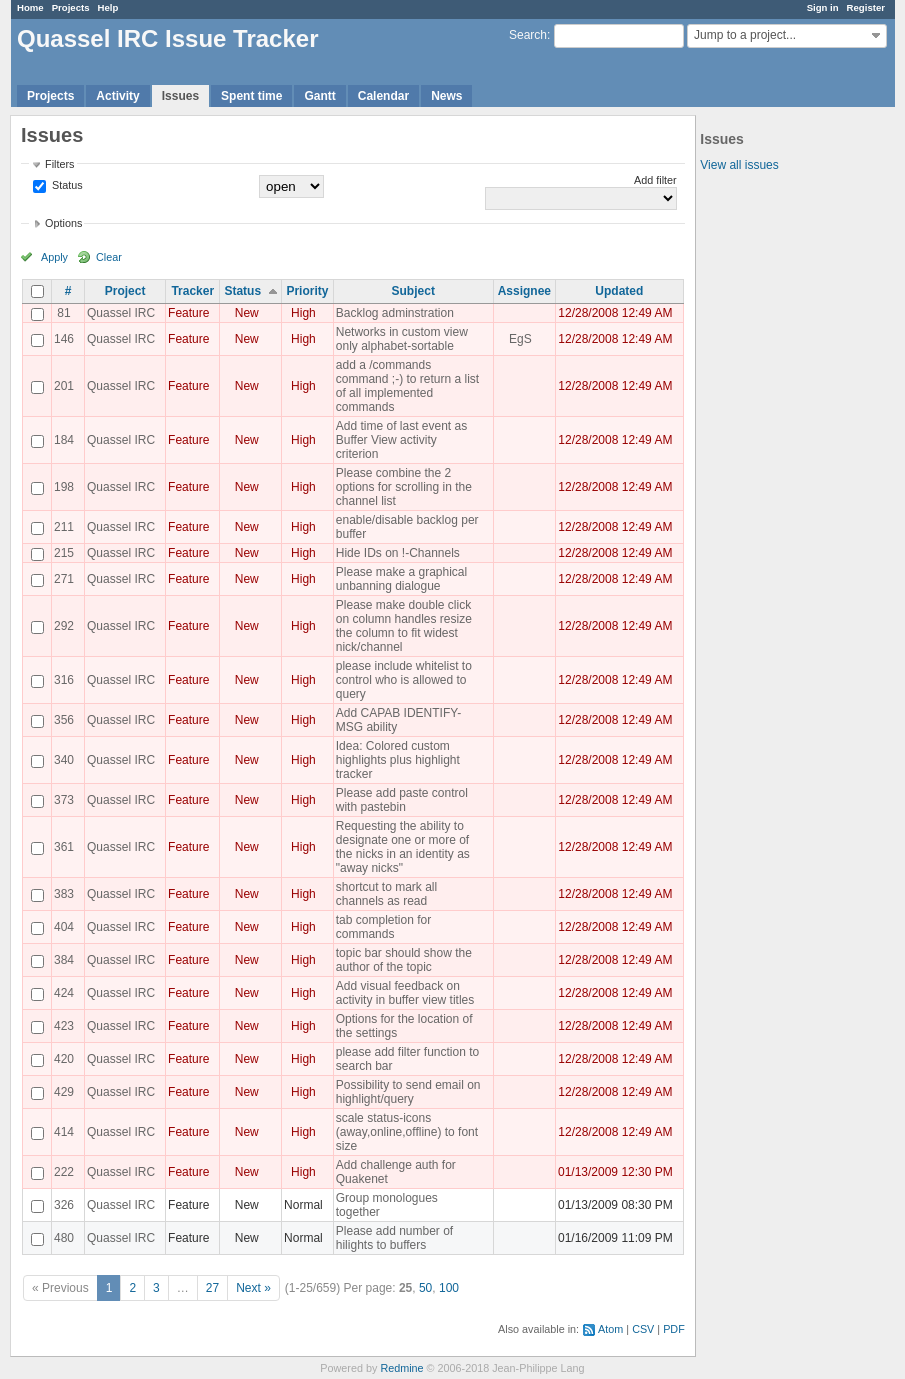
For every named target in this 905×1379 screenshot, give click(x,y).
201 (64, 386)
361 (64, 847)
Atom (610, 1329)
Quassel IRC (121, 313)
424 (64, 993)
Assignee (524, 291)
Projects (71, 7)
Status (66, 185)
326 (64, 1205)
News (446, 96)
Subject (413, 291)
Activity (117, 96)
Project (125, 291)
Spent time (251, 96)
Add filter (655, 180)
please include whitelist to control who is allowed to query (404, 680)
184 (64, 440)
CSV (643, 1329)
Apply (54, 257)
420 (64, 1059)
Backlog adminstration (395, 313)
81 (63, 313)
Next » (253, 1288)
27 (212, 1288)
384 (64, 960)
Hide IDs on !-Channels (398, 553)
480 (64, 1238)
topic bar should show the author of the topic (404, 960)
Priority (307, 291)
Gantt (319, 96)
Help (108, 7)
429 (64, 1092)
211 (64, 527)
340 (64, 760)
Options (63, 223)
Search (528, 35)
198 (64, 487)
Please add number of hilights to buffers (394, 1238)
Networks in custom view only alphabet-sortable (402, 339)
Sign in (823, 7)
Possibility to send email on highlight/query (408, 1092)
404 (64, 927)
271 (64, 579)
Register (866, 7)
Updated (619, 291)
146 (64, 339)
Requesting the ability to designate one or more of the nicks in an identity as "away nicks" (403, 847)
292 (64, 626)
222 (64, 1172)
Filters (59, 164)
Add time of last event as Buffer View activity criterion (401, 440)
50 (425, 1288)
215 (64, 553)
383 (64, 894)
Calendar (383, 96)
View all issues (739, 165)
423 (64, 1026)
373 (64, 800)
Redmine (401, 1368)
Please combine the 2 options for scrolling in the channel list (404, 487)
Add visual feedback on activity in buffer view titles (405, 993)
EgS (520, 339)
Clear (109, 257)
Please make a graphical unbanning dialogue (401, 579)
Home (30, 7)
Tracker (192, 291)
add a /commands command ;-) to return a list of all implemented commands (407, 386)
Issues (180, 96)
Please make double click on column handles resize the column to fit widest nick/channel (404, 626)
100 (449, 1288)
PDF (674, 1329)
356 (64, 720)
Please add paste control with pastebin (402, 800)
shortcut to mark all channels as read (386, 894)
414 (64, 1132)
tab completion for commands (383, 927)
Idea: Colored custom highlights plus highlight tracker (398, 760)
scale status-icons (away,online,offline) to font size (407, 1132)
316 (64, 680)
